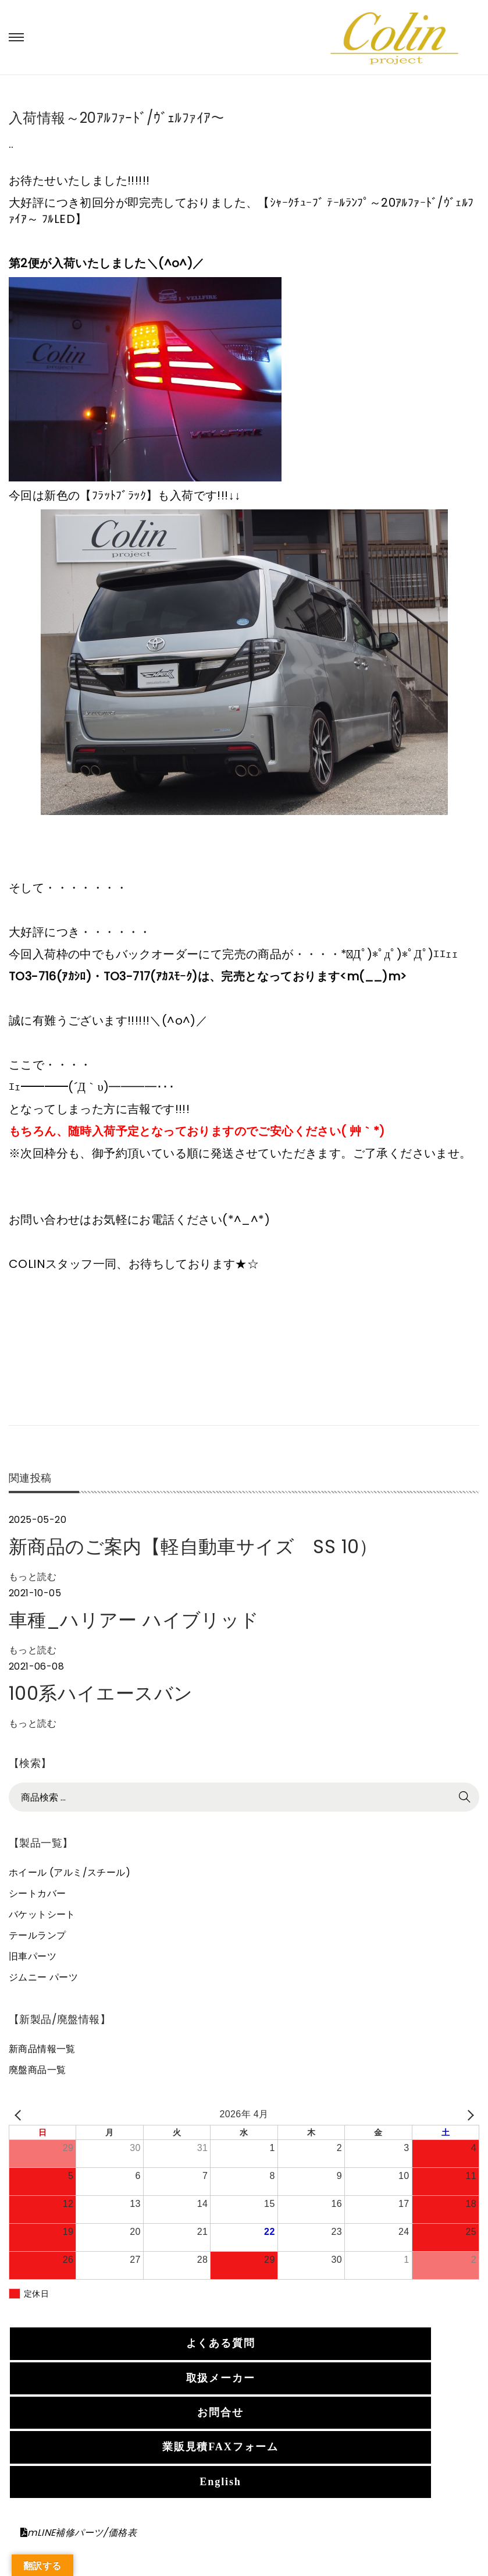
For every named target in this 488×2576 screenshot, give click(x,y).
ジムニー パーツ (43, 1977)
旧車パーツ (32, 1956)
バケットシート (42, 1914)
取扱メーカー (220, 2378)
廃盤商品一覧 (37, 2070)
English (220, 2482)
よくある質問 (220, 2343)
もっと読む (32, 1576)
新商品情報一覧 (42, 2049)
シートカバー (37, 1893)
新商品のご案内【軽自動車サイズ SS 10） (193, 1546)
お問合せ (220, 2412)
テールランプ (37, 1935)
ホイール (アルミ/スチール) (69, 1872)
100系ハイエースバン (101, 1693)
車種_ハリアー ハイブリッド (134, 1620)
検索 (464, 1796)
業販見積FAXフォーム (220, 2447)
